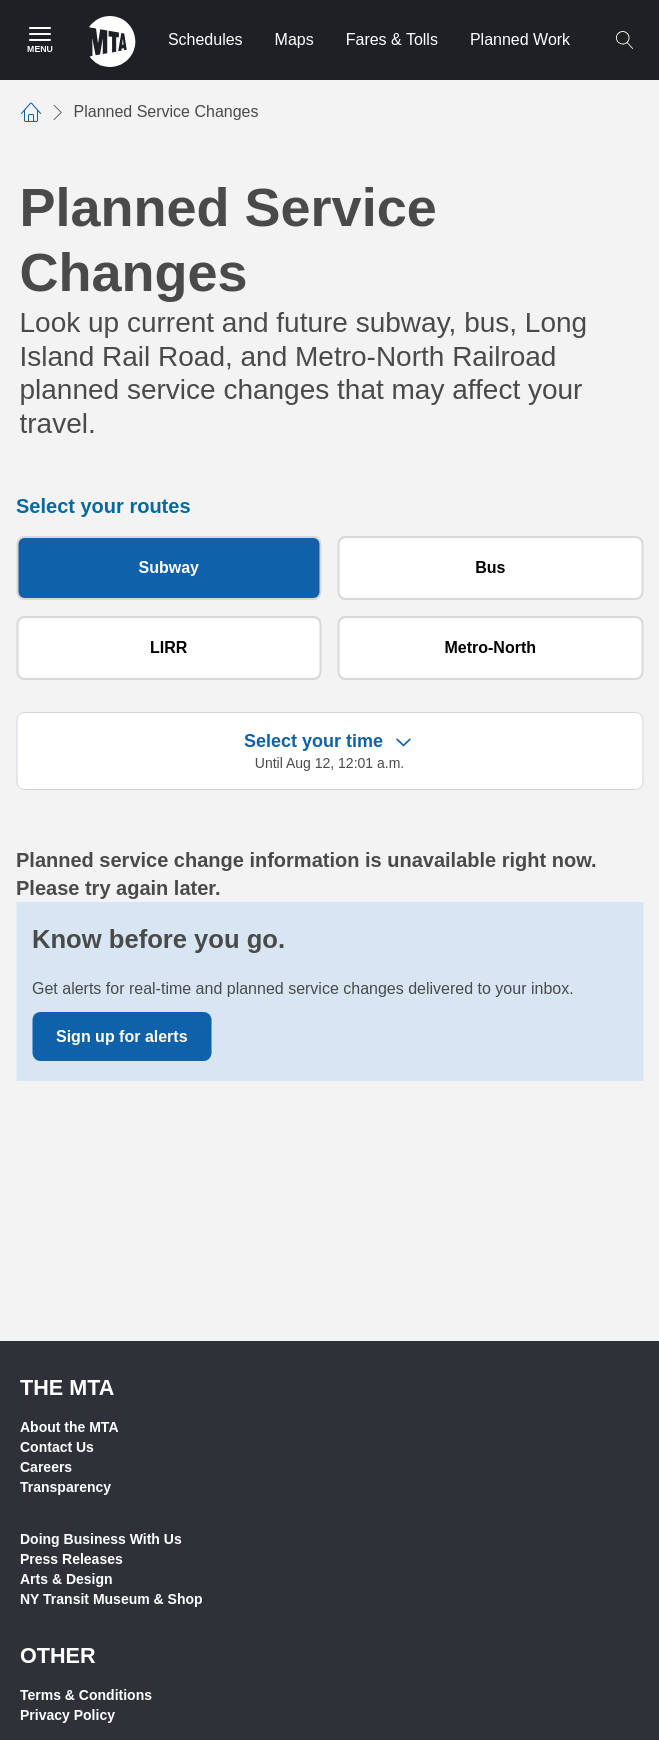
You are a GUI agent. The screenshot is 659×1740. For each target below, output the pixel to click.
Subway (169, 567)
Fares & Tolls (392, 39)
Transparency (65, 1487)
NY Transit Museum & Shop (111, 1599)
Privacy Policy (67, 1715)
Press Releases (71, 1559)
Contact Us (57, 1447)
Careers (46, 1467)
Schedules (205, 39)
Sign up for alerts (122, 1036)
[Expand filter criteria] (403, 741)
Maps (294, 39)
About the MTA (69, 1427)
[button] (329, 751)
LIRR (168, 647)
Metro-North (490, 647)
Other (58, 1655)
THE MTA (67, 1387)
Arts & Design (66, 1579)
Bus (490, 567)
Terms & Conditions (86, 1695)
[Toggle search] (624, 40)
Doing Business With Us (101, 1539)
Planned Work (520, 39)
